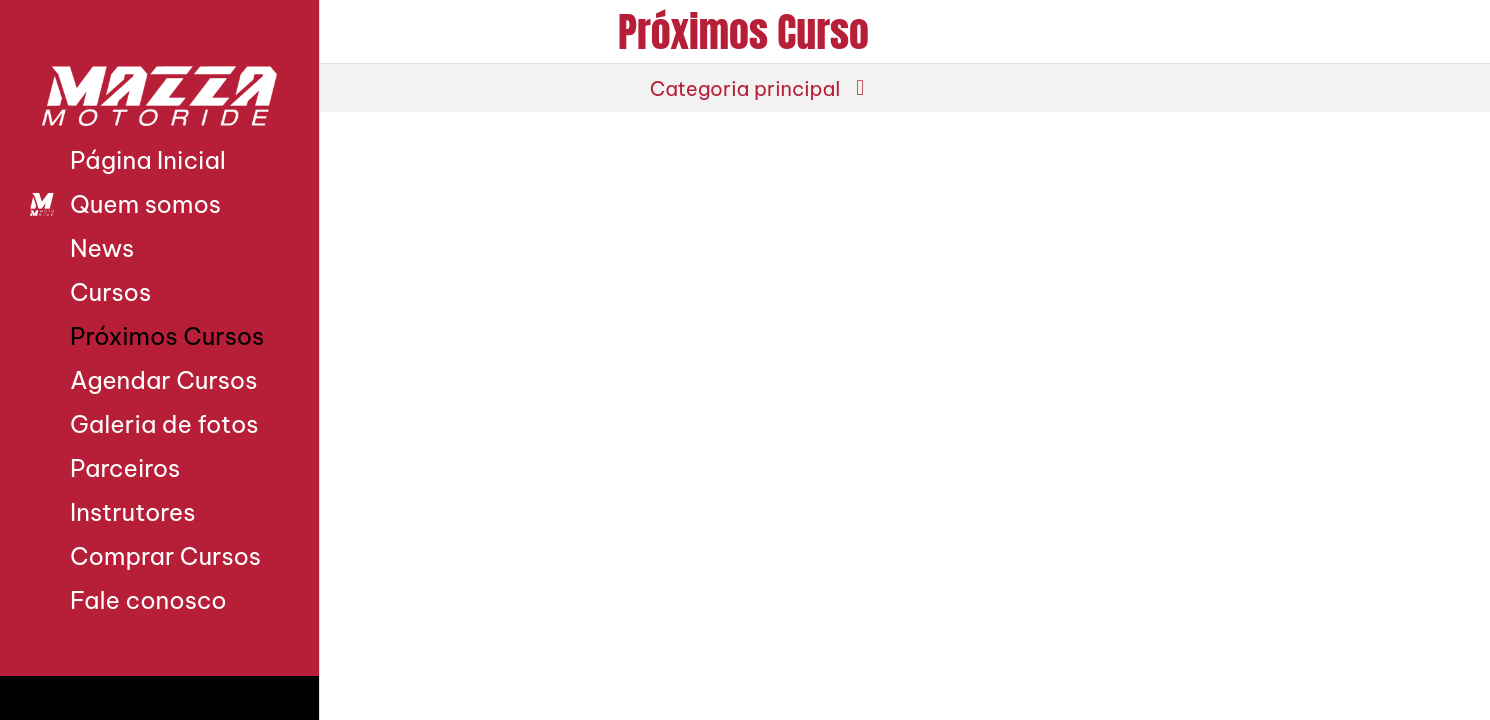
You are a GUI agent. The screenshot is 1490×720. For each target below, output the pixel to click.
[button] (745, 88)
